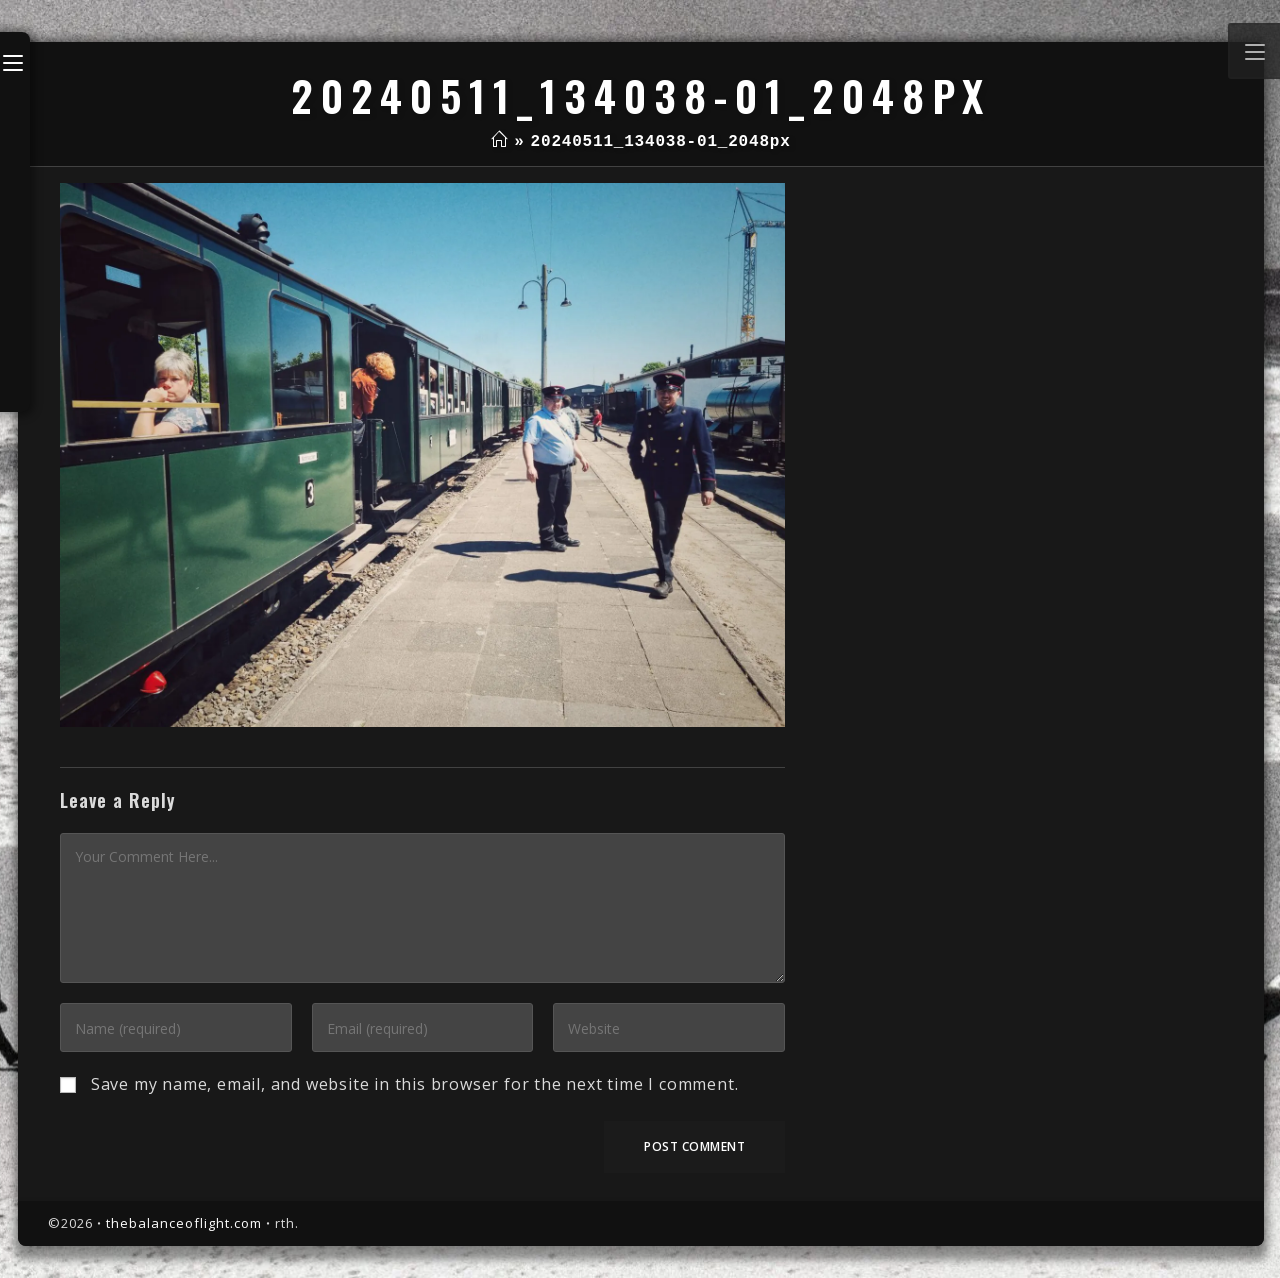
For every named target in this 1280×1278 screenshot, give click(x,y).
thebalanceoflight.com (184, 1223)
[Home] (499, 142)
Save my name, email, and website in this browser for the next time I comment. (415, 1084)
